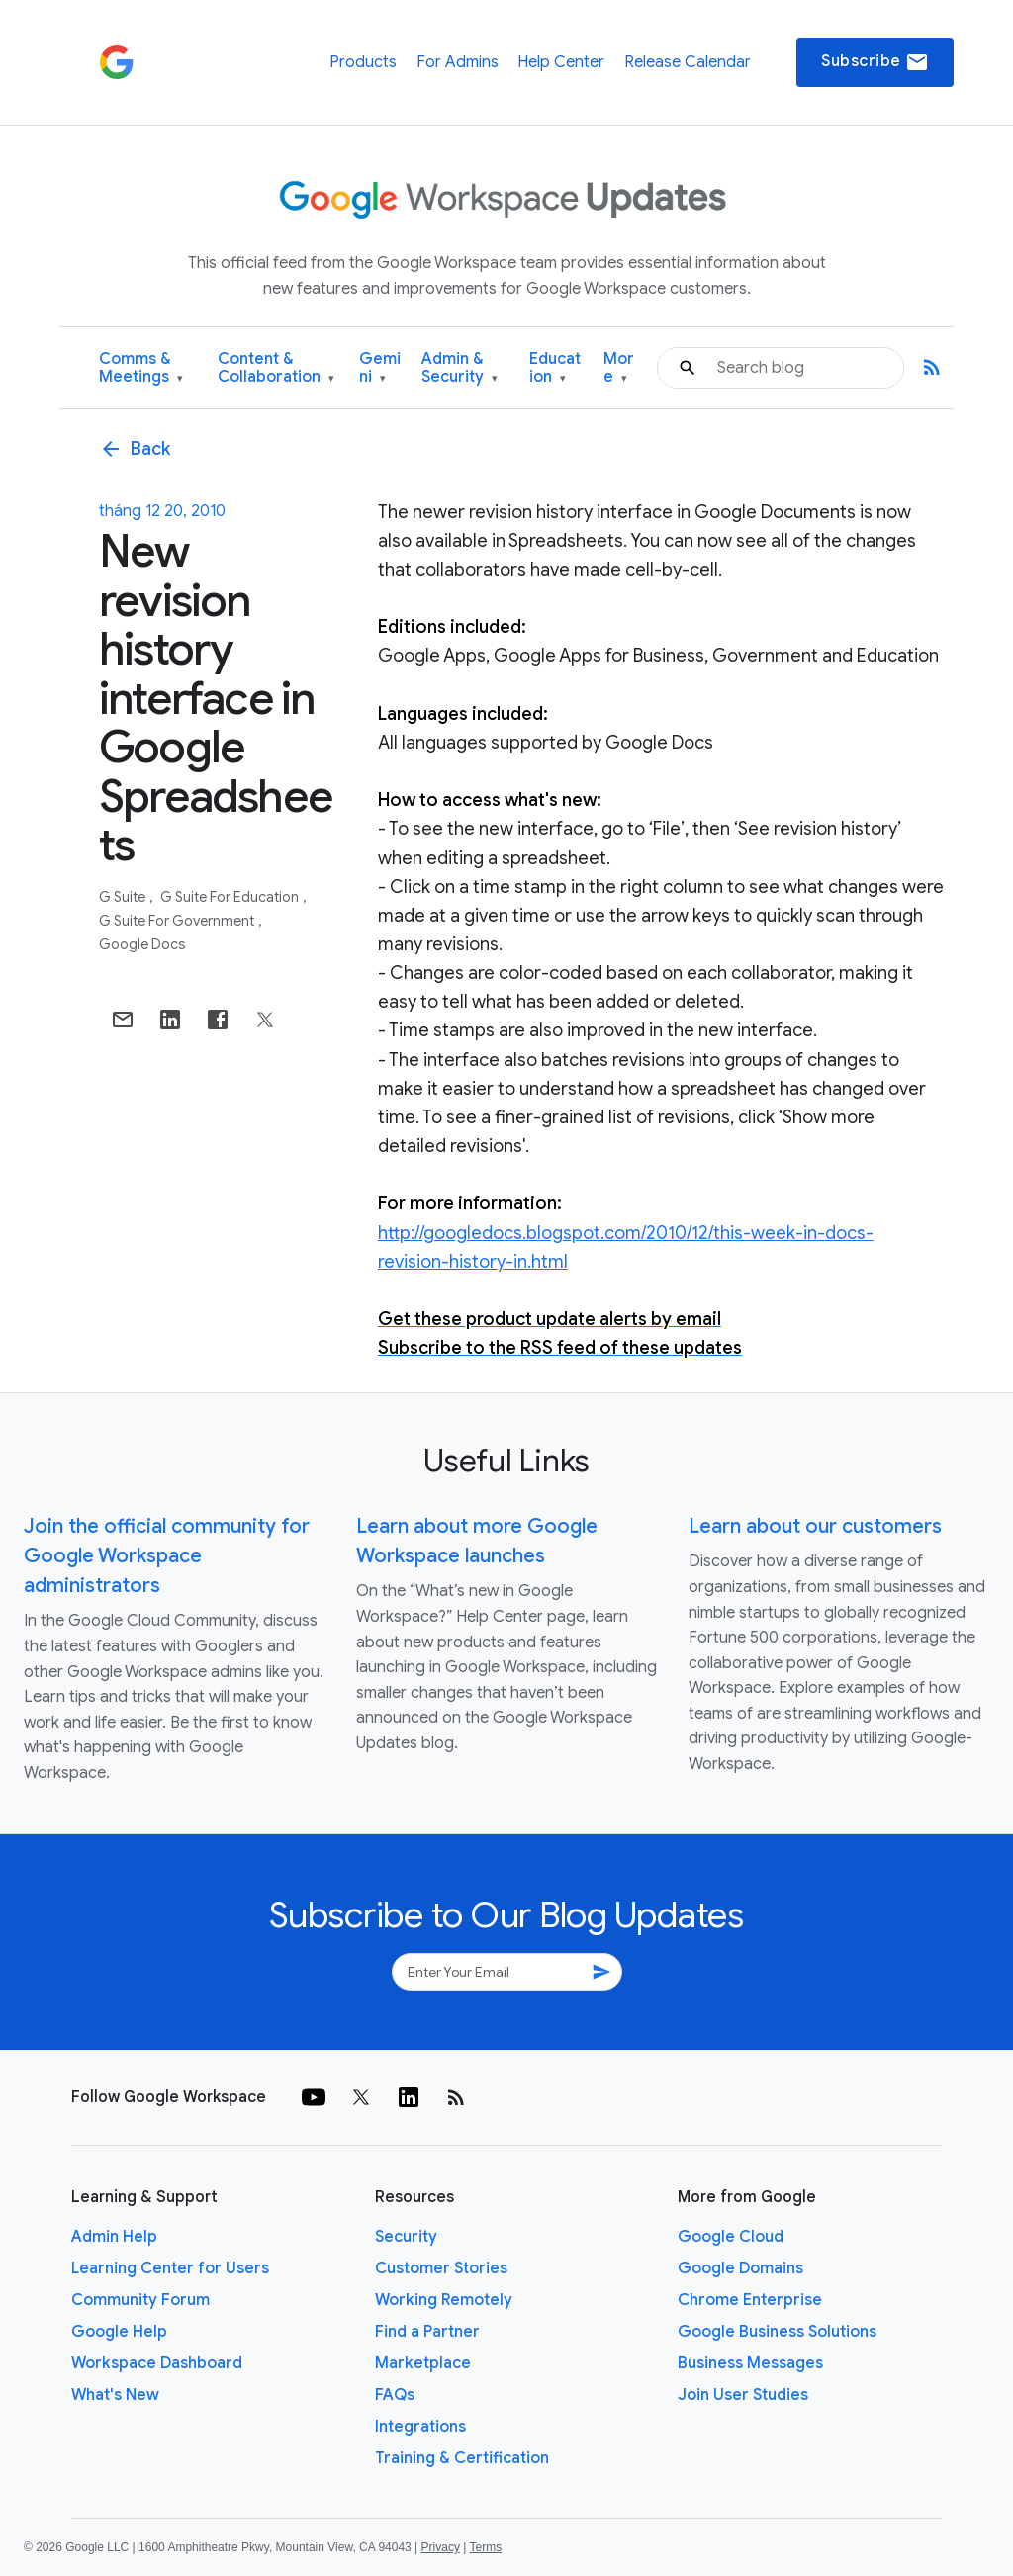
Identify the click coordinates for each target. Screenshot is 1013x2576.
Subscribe (875, 62)
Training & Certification (462, 2458)
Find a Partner (427, 2332)
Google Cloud (730, 2237)
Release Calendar (687, 62)
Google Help (119, 2332)
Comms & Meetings (141, 368)
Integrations (420, 2427)
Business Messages (750, 2363)
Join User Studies (743, 2395)
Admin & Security (459, 368)
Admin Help (114, 2237)
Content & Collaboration (276, 368)
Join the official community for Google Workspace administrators (167, 1556)
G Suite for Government (178, 921)
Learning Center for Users (170, 2268)
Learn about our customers (815, 1526)
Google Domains (740, 2268)
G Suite (123, 897)
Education (555, 368)
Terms (485, 2547)
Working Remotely (443, 2300)
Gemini (380, 368)
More (618, 368)
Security (406, 2237)
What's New (115, 2395)
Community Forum (140, 2300)
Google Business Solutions (777, 2332)
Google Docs (142, 944)
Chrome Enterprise (750, 2300)
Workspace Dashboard (156, 2363)
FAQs (394, 2395)
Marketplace (423, 2363)
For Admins (457, 62)
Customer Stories (441, 2268)
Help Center (560, 62)
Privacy (440, 2547)
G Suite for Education (231, 897)
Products (363, 62)
